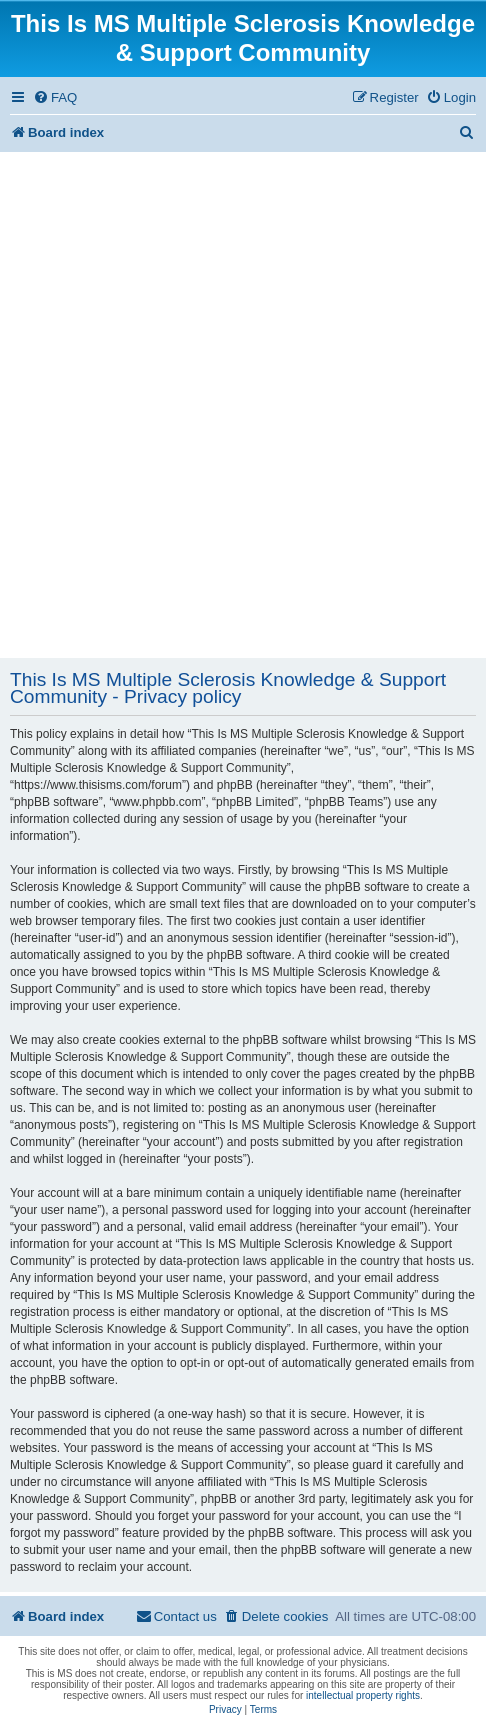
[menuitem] (55, 97)
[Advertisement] (243, 405)
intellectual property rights (363, 1695)
